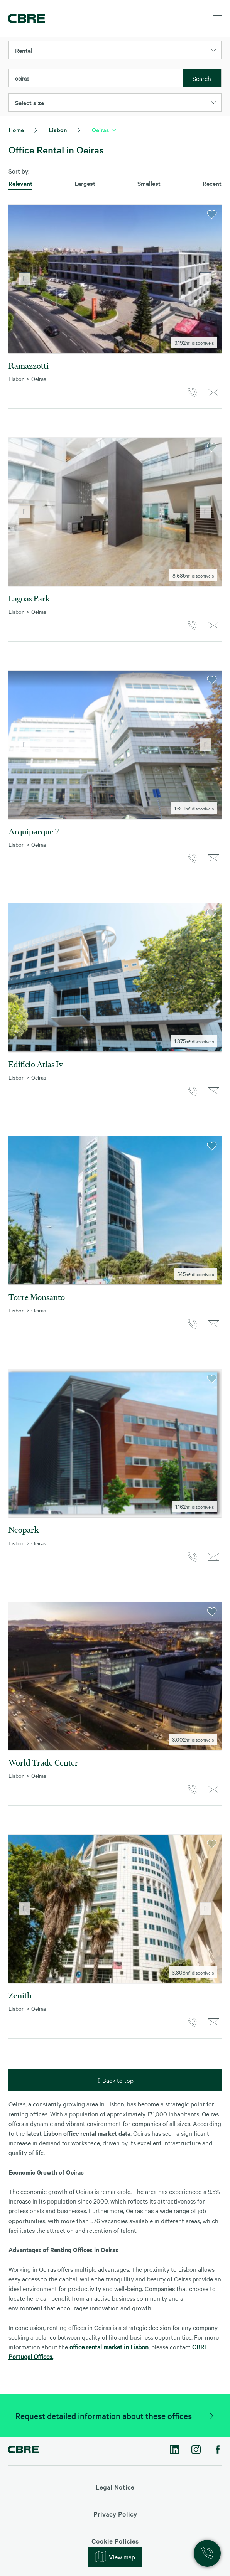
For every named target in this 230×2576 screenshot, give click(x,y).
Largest (84, 183)
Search (202, 78)
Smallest (149, 183)
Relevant (20, 183)
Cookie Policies (115, 2541)
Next (205, 279)
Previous (24, 279)
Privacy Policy (115, 2514)
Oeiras (100, 130)
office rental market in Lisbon (109, 2346)
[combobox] (96, 78)
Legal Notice (115, 2487)
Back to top (115, 2080)
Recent (212, 183)
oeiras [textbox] (22, 78)
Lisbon (58, 130)
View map (115, 2556)
